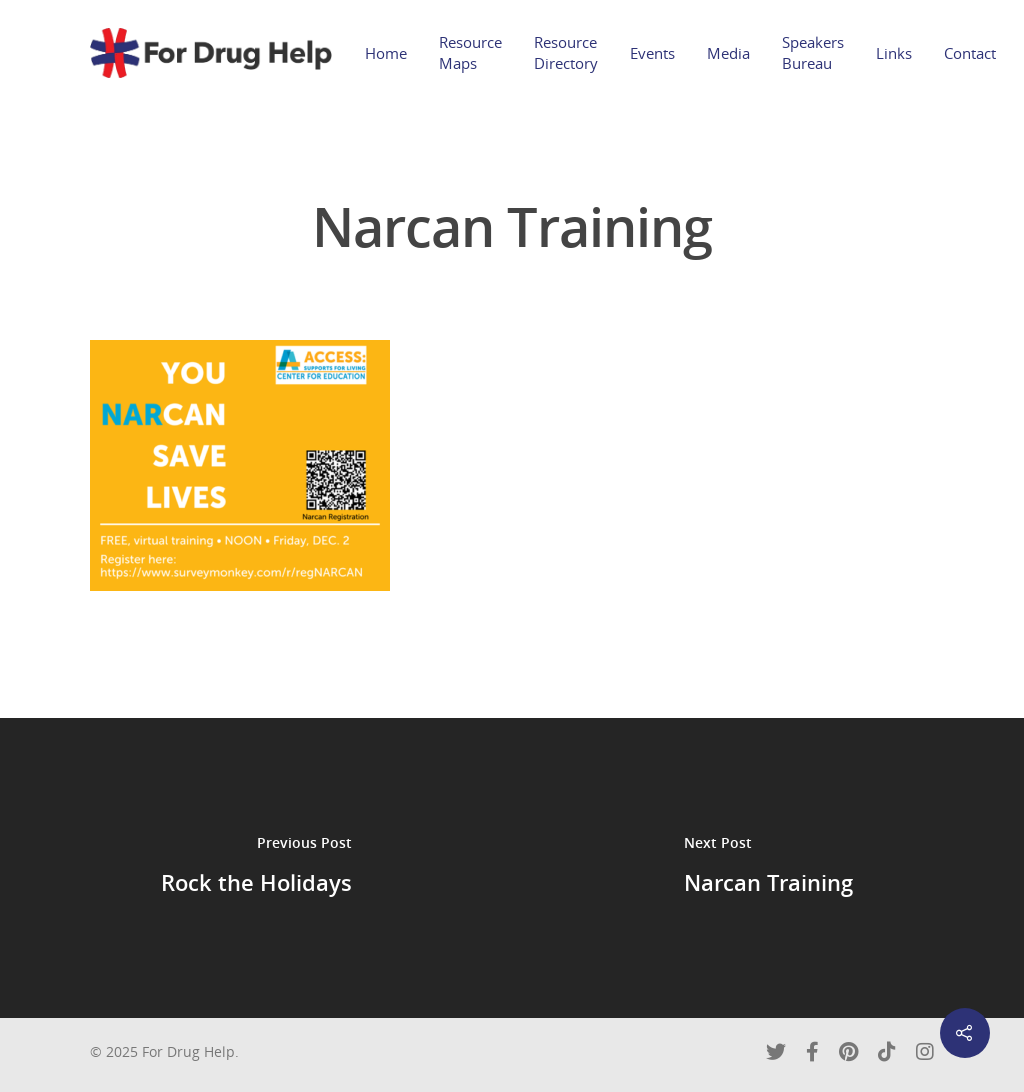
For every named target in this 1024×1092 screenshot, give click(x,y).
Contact (970, 53)
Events (652, 53)
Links (894, 53)
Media (728, 53)
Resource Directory (566, 52)
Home (386, 53)
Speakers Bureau (813, 52)
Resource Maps (470, 52)
